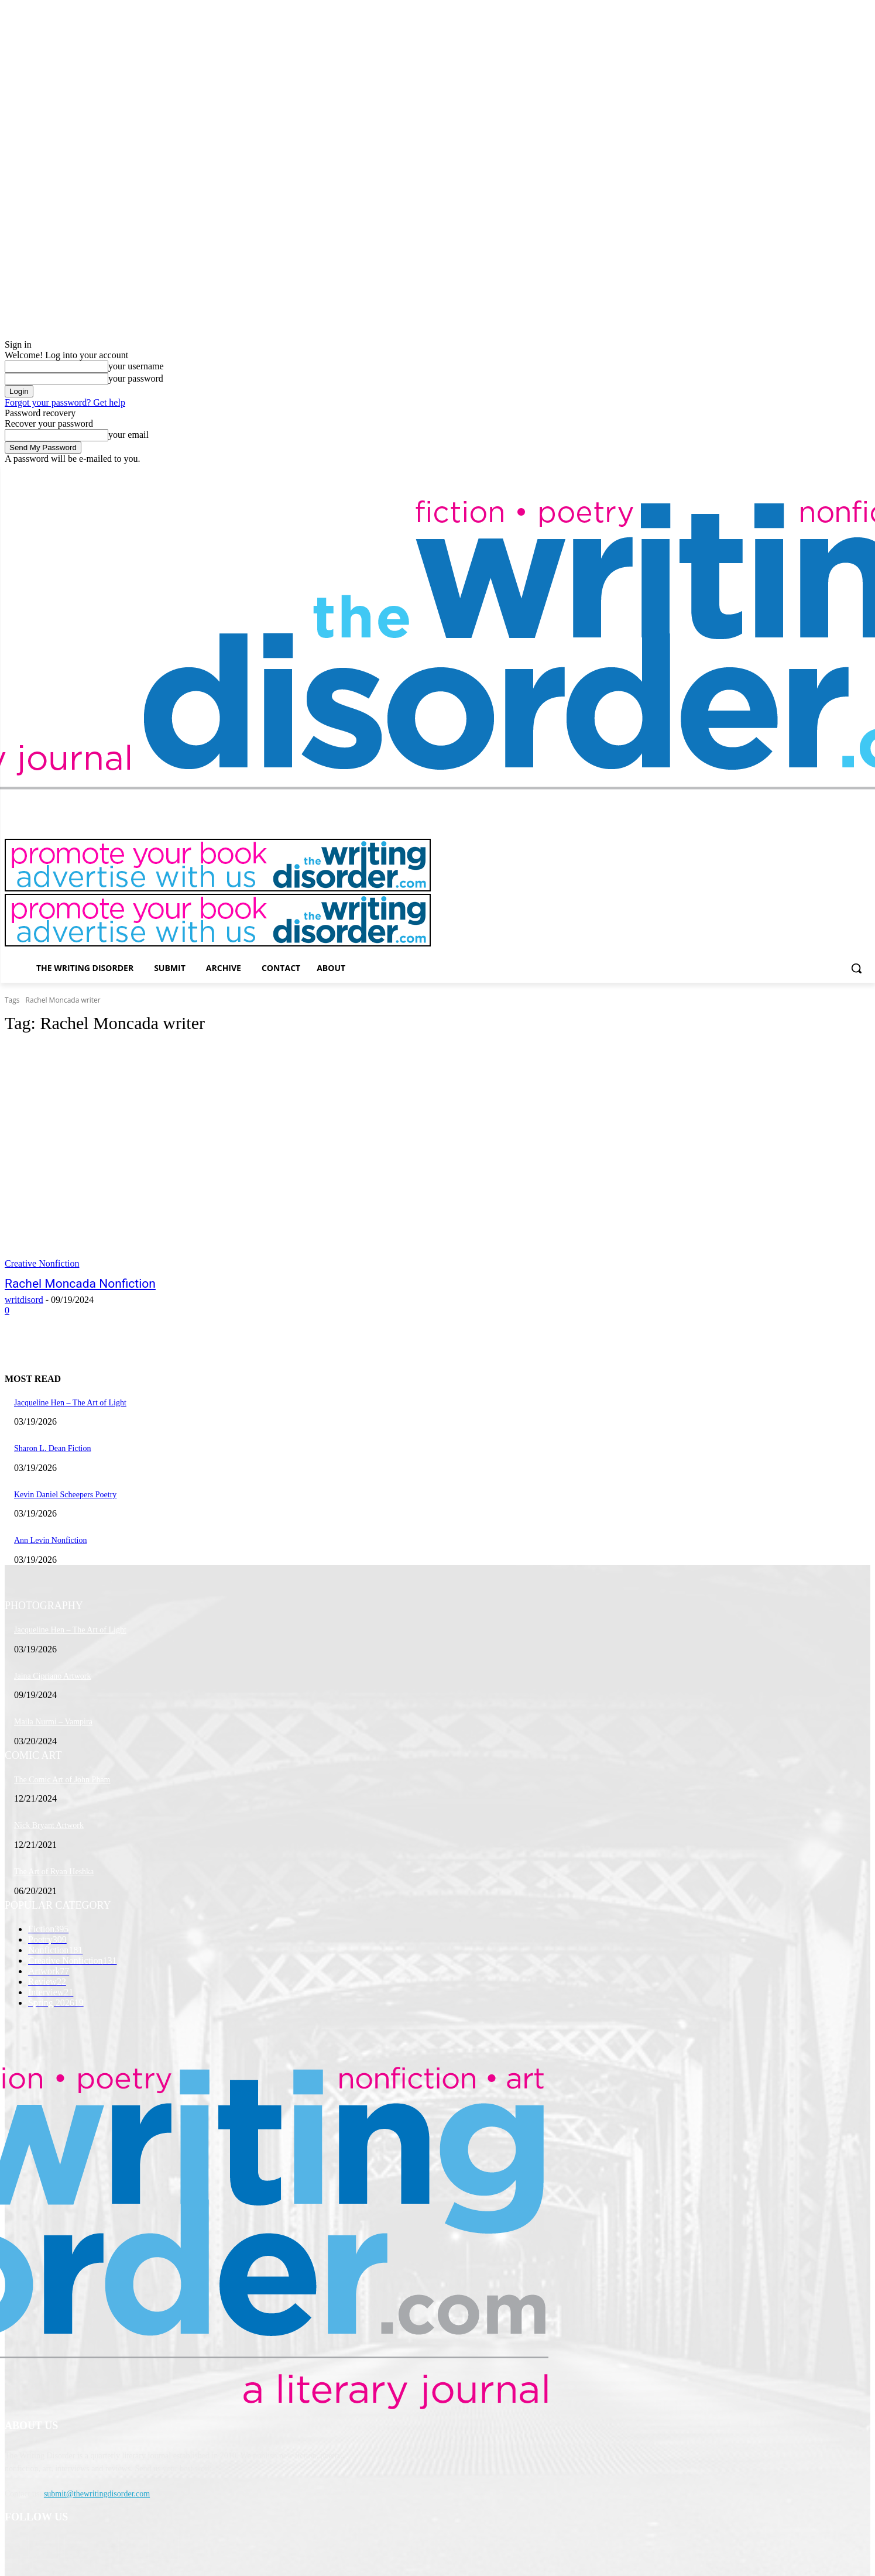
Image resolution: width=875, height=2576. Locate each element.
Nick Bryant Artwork (49, 1825)
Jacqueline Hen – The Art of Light (70, 1402)
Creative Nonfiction (42, 1263)
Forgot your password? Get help (65, 402)
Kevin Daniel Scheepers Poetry (65, 1494)
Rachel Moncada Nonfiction (80, 1284)
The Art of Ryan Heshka (54, 1871)
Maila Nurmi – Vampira (53, 1721)
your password (135, 378)
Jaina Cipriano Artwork (52, 1676)
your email (128, 435)
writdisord (24, 1300)
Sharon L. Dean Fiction (52, 1448)
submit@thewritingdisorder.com (97, 2493)
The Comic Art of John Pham (62, 1779)
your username (136, 366)
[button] (856, 968)
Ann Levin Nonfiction (50, 1540)
